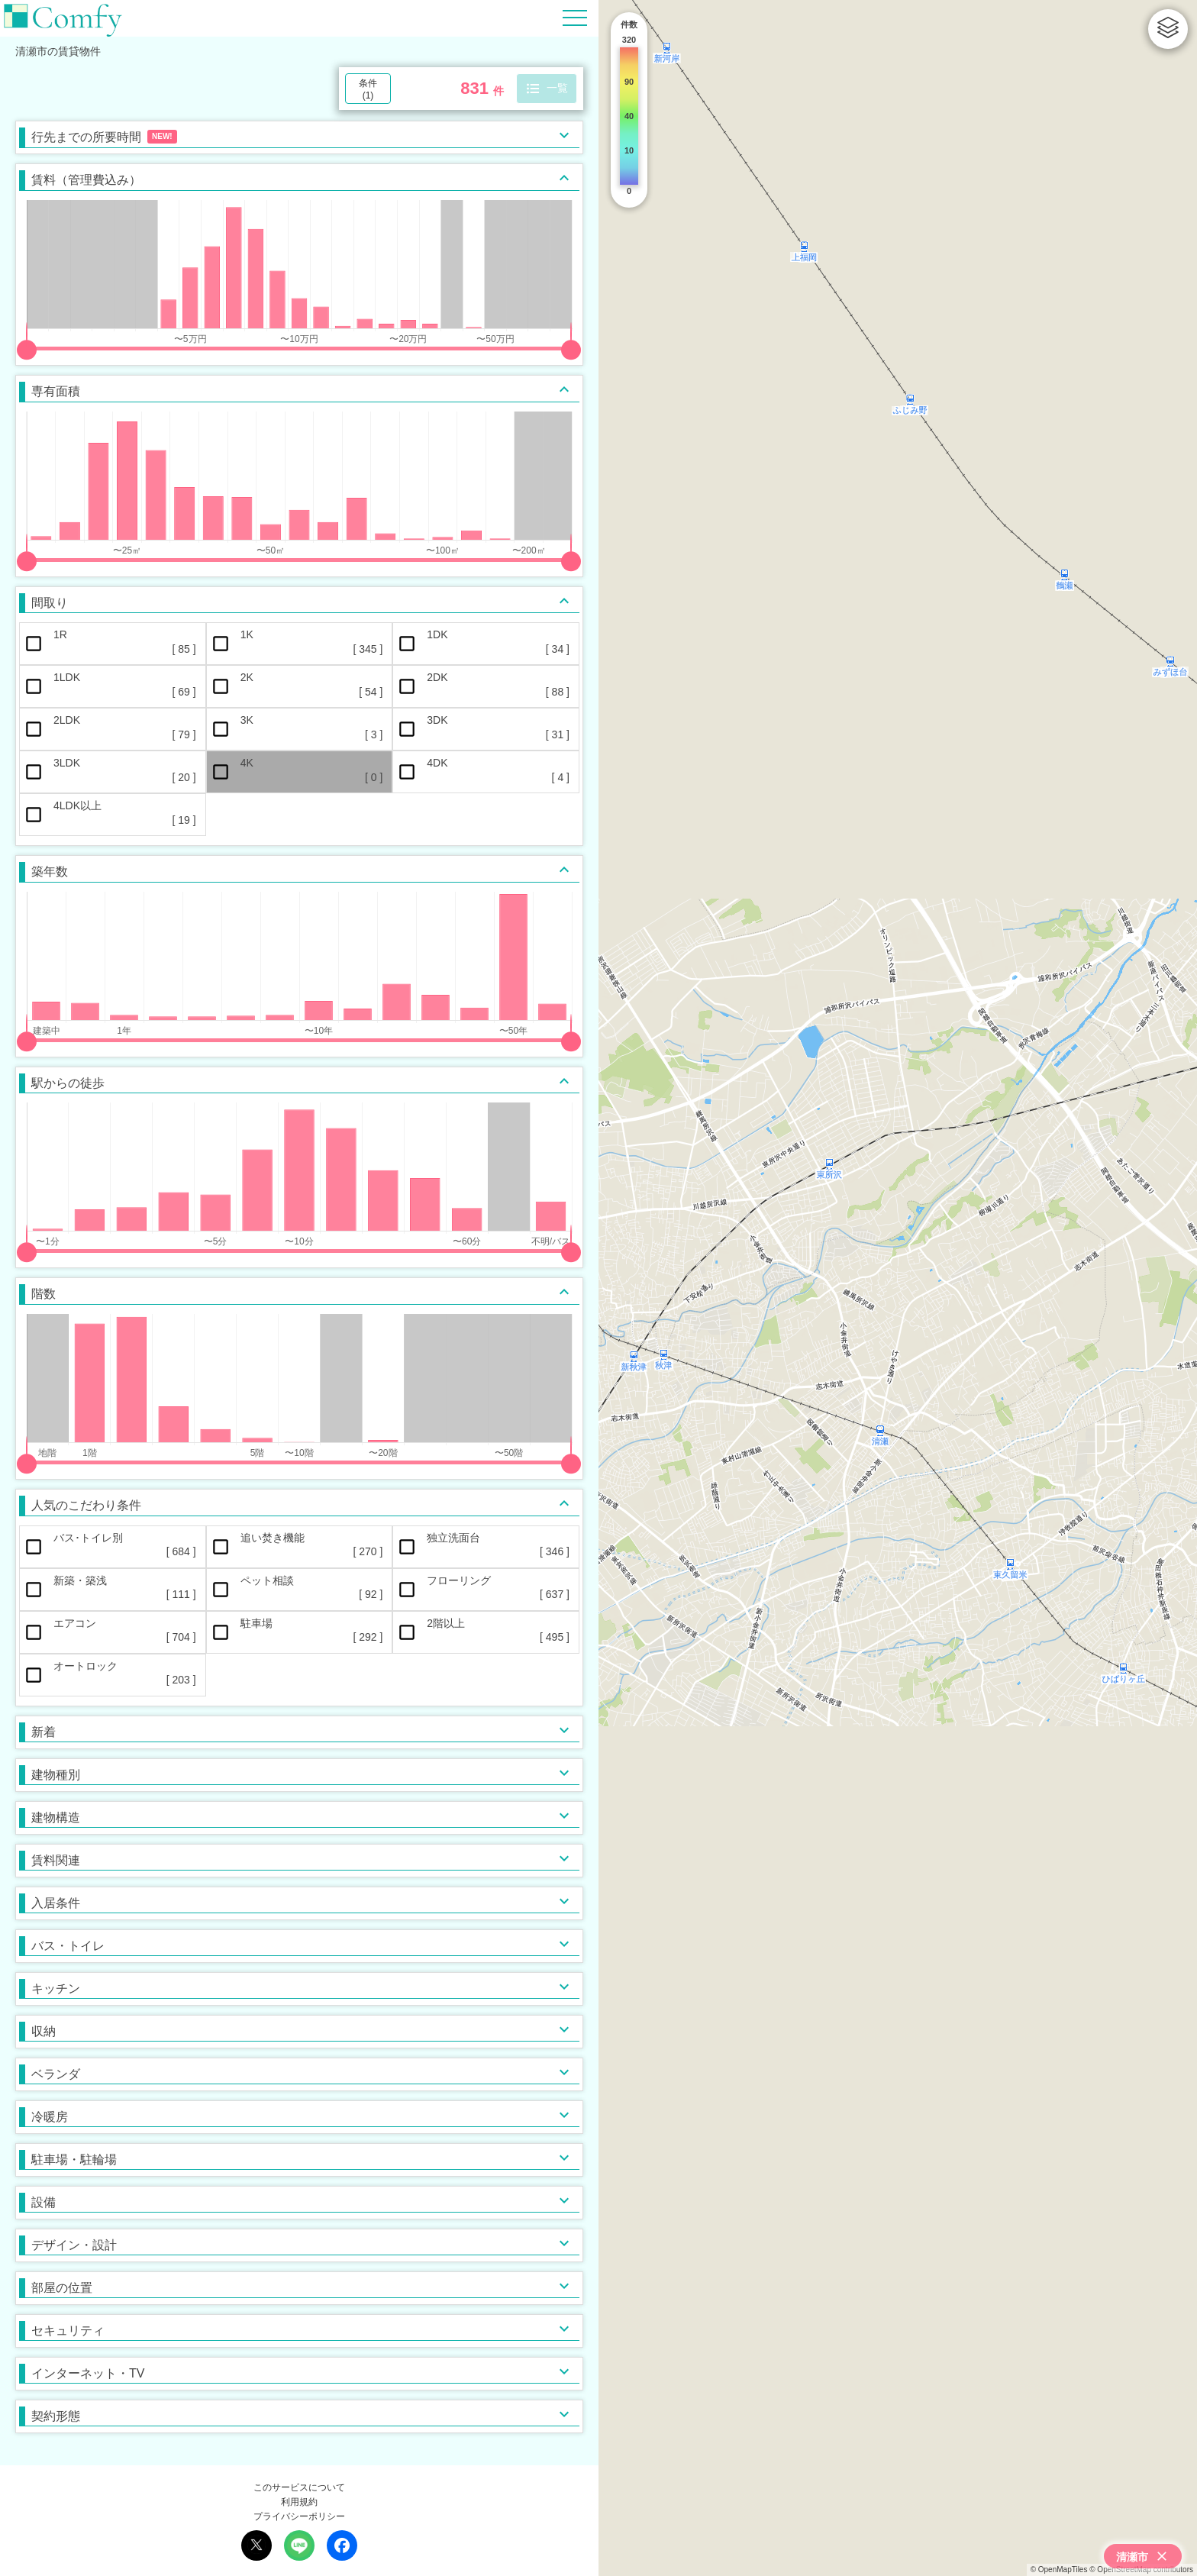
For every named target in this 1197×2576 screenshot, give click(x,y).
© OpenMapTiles (1059, 2569)
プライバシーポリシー (299, 2516)
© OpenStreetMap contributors (1141, 2569)
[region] (897, 1288)
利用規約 (299, 2502)
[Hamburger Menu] (575, 17)
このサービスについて (299, 2487)
